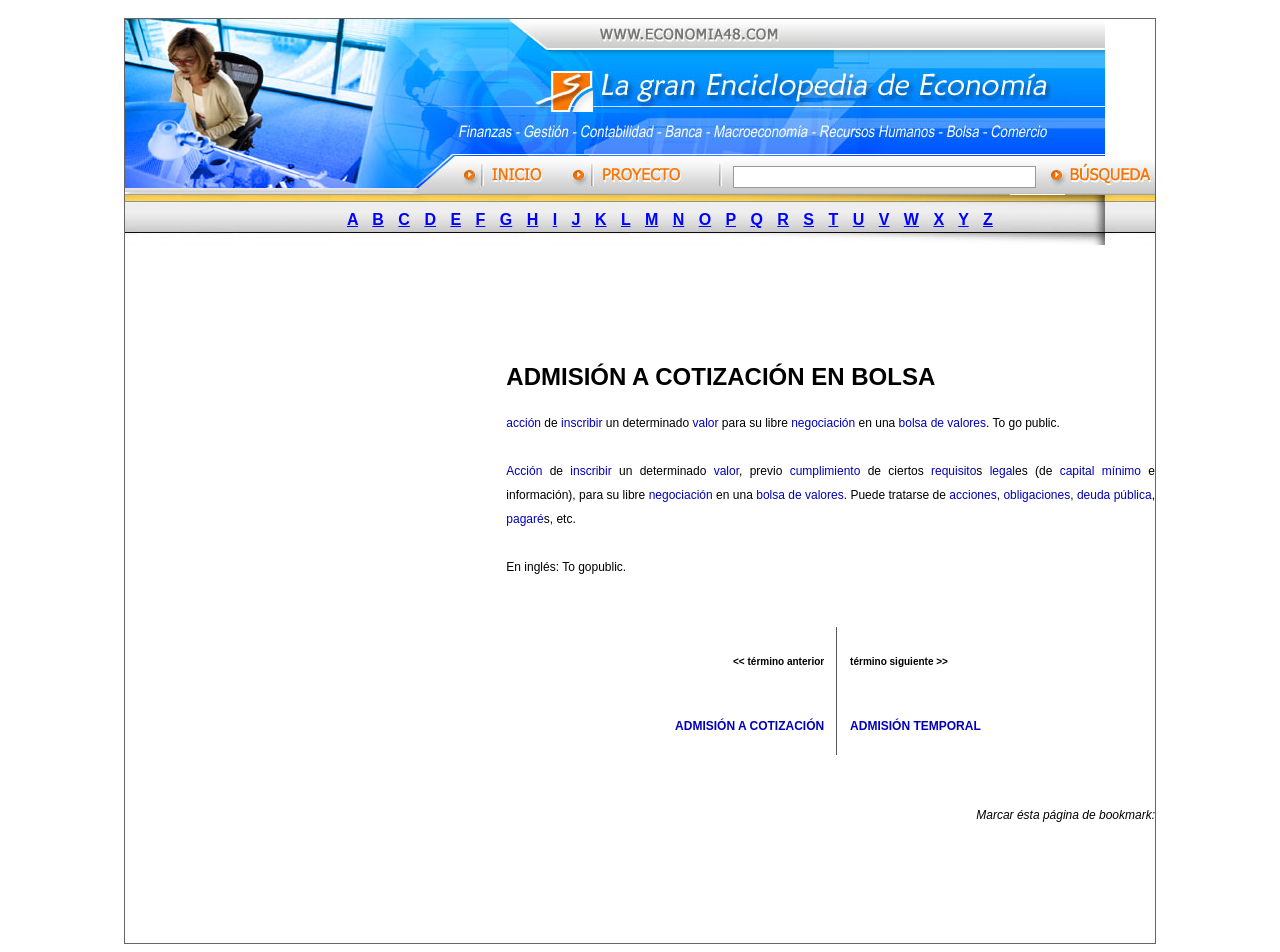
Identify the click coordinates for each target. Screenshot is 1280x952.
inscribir (581, 423)
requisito (953, 471)
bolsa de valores (942, 423)
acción (523, 423)
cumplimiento (825, 471)
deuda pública (1114, 495)
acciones (972, 495)
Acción (524, 471)
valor (705, 423)
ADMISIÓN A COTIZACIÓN (749, 726)
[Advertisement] (631, 298)
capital (1077, 471)
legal (1002, 471)
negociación (823, 423)
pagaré (524, 519)
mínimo (1121, 471)
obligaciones (1036, 495)
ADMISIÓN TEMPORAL (915, 726)
